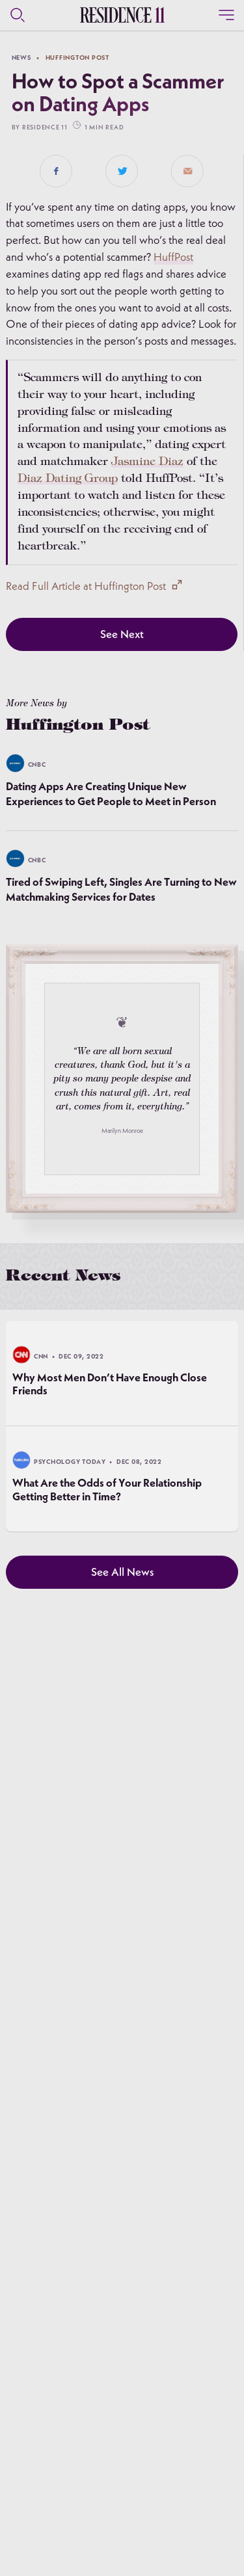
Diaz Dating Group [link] (68, 479)
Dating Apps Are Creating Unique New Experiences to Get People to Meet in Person (111, 793)
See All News (122, 1572)
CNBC (37, 764)
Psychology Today (70, 1461)
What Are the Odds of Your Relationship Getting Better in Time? (107, 1489)
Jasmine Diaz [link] (147, 462)
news (21, 57)
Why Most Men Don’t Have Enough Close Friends (109, 1384)
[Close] (226, 15)
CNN (41, 1356)
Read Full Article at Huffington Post (93, 586)
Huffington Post (77, 57)
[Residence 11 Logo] (122, 15)
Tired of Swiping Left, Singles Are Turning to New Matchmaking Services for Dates (121, 889)
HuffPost (173, 257)
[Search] (17, 15)
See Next (122, 634)
